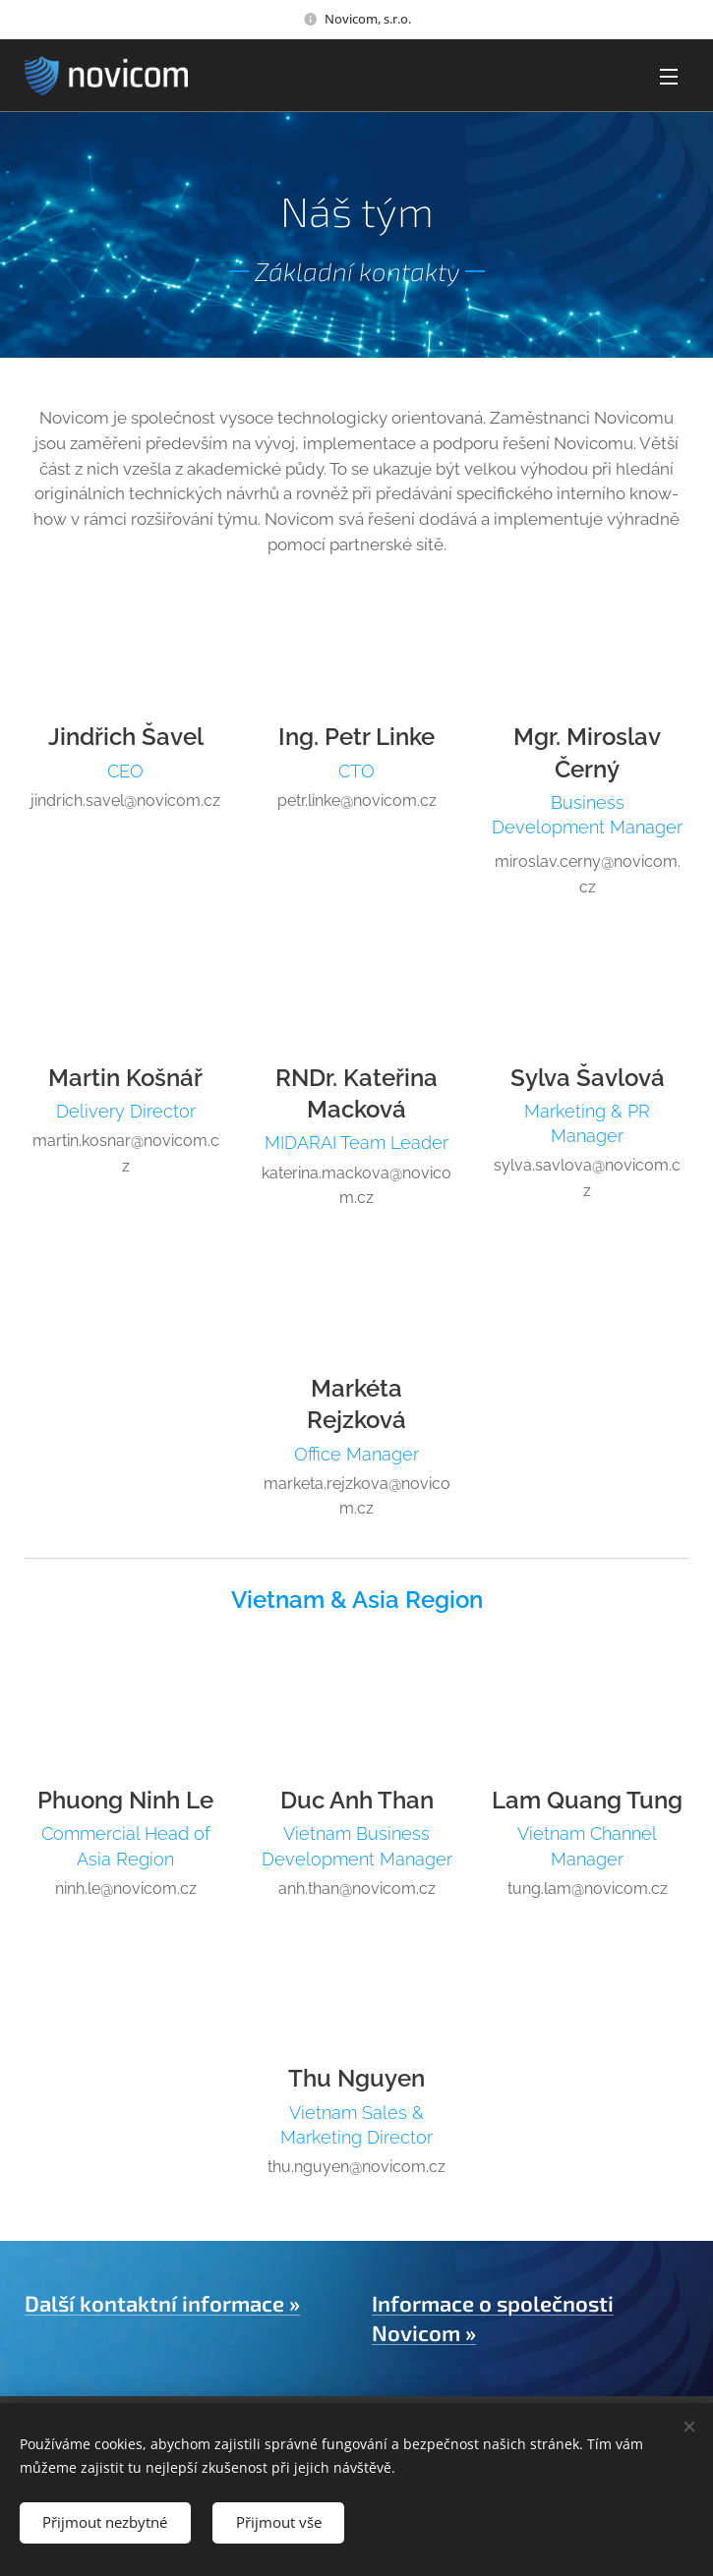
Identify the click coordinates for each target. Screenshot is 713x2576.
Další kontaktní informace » (162, 2303)
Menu (669, 77)
